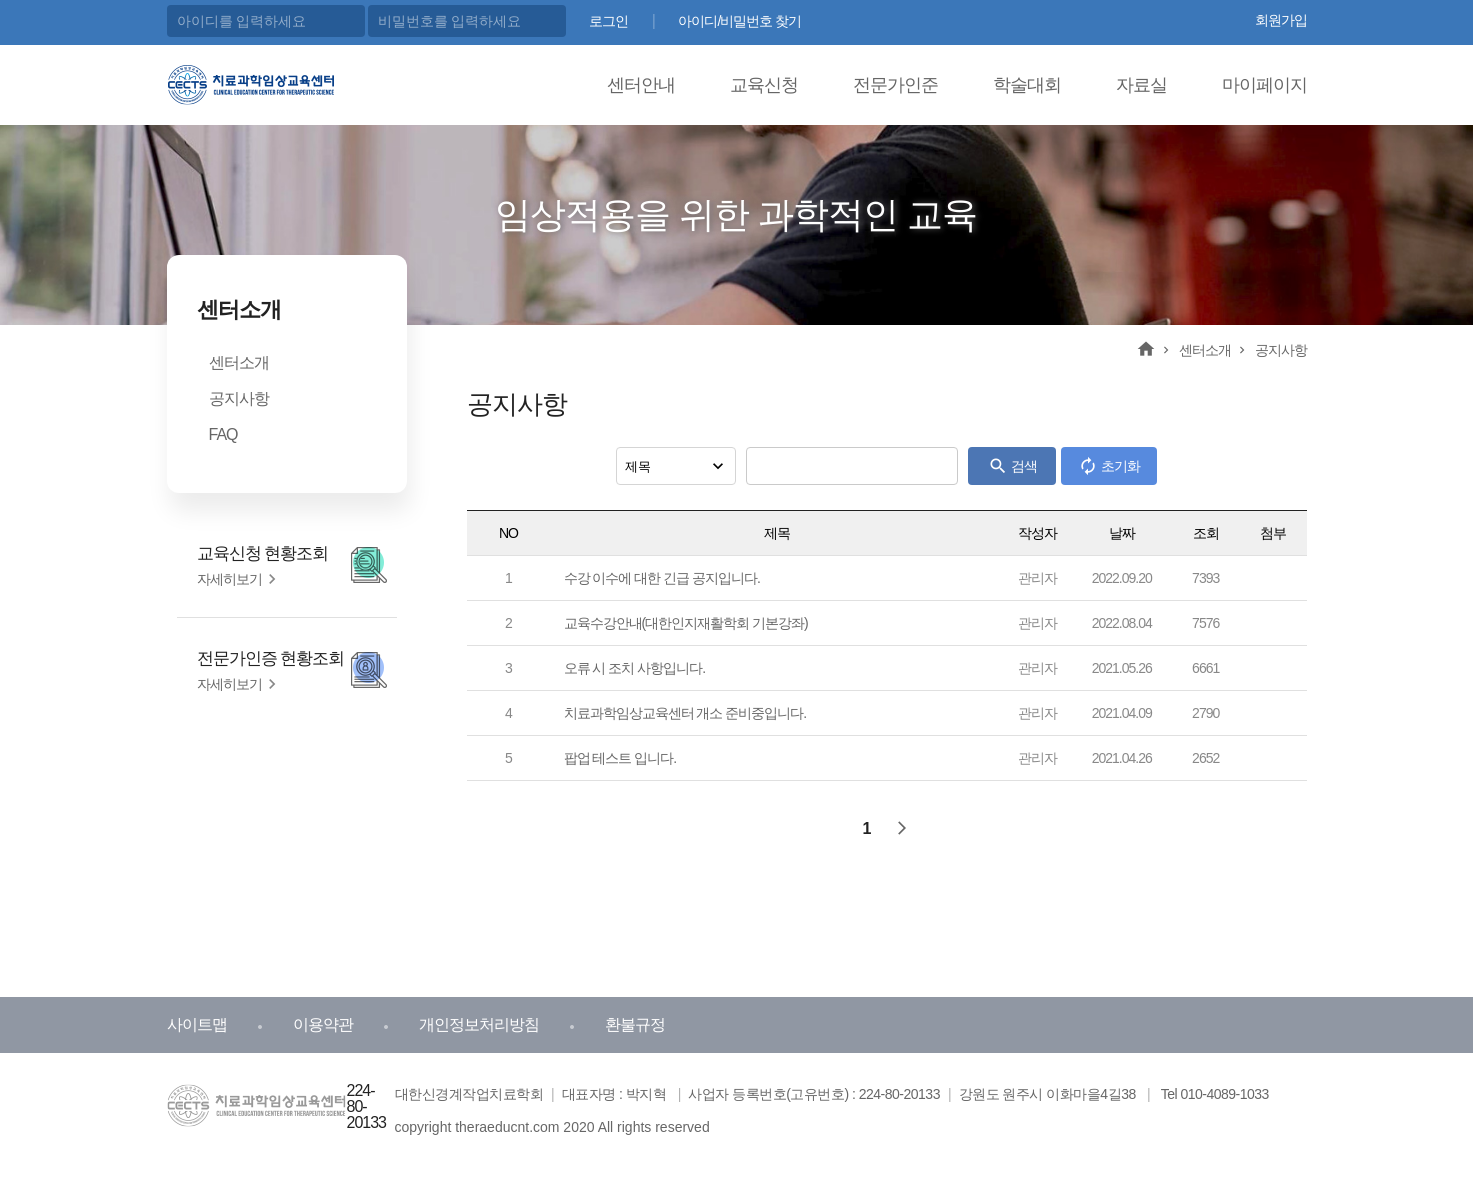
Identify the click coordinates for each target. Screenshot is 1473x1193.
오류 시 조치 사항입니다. (635, 668)
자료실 (1141, 85)
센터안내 (641, 85)
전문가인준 (895, 85)
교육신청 (764, 85)
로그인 (608, 21)
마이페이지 (1264, 85)
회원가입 (1281, 20)
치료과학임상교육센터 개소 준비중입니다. (685, 713)
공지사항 (239, 398)
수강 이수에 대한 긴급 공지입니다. (662, 578)
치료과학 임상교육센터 (247, 82)
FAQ (223, 434)
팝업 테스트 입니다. (620, 758)
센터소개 (239, 362)
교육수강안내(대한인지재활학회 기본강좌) (686, 623)
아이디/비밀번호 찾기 (739, 21)
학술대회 (1027, 85)
